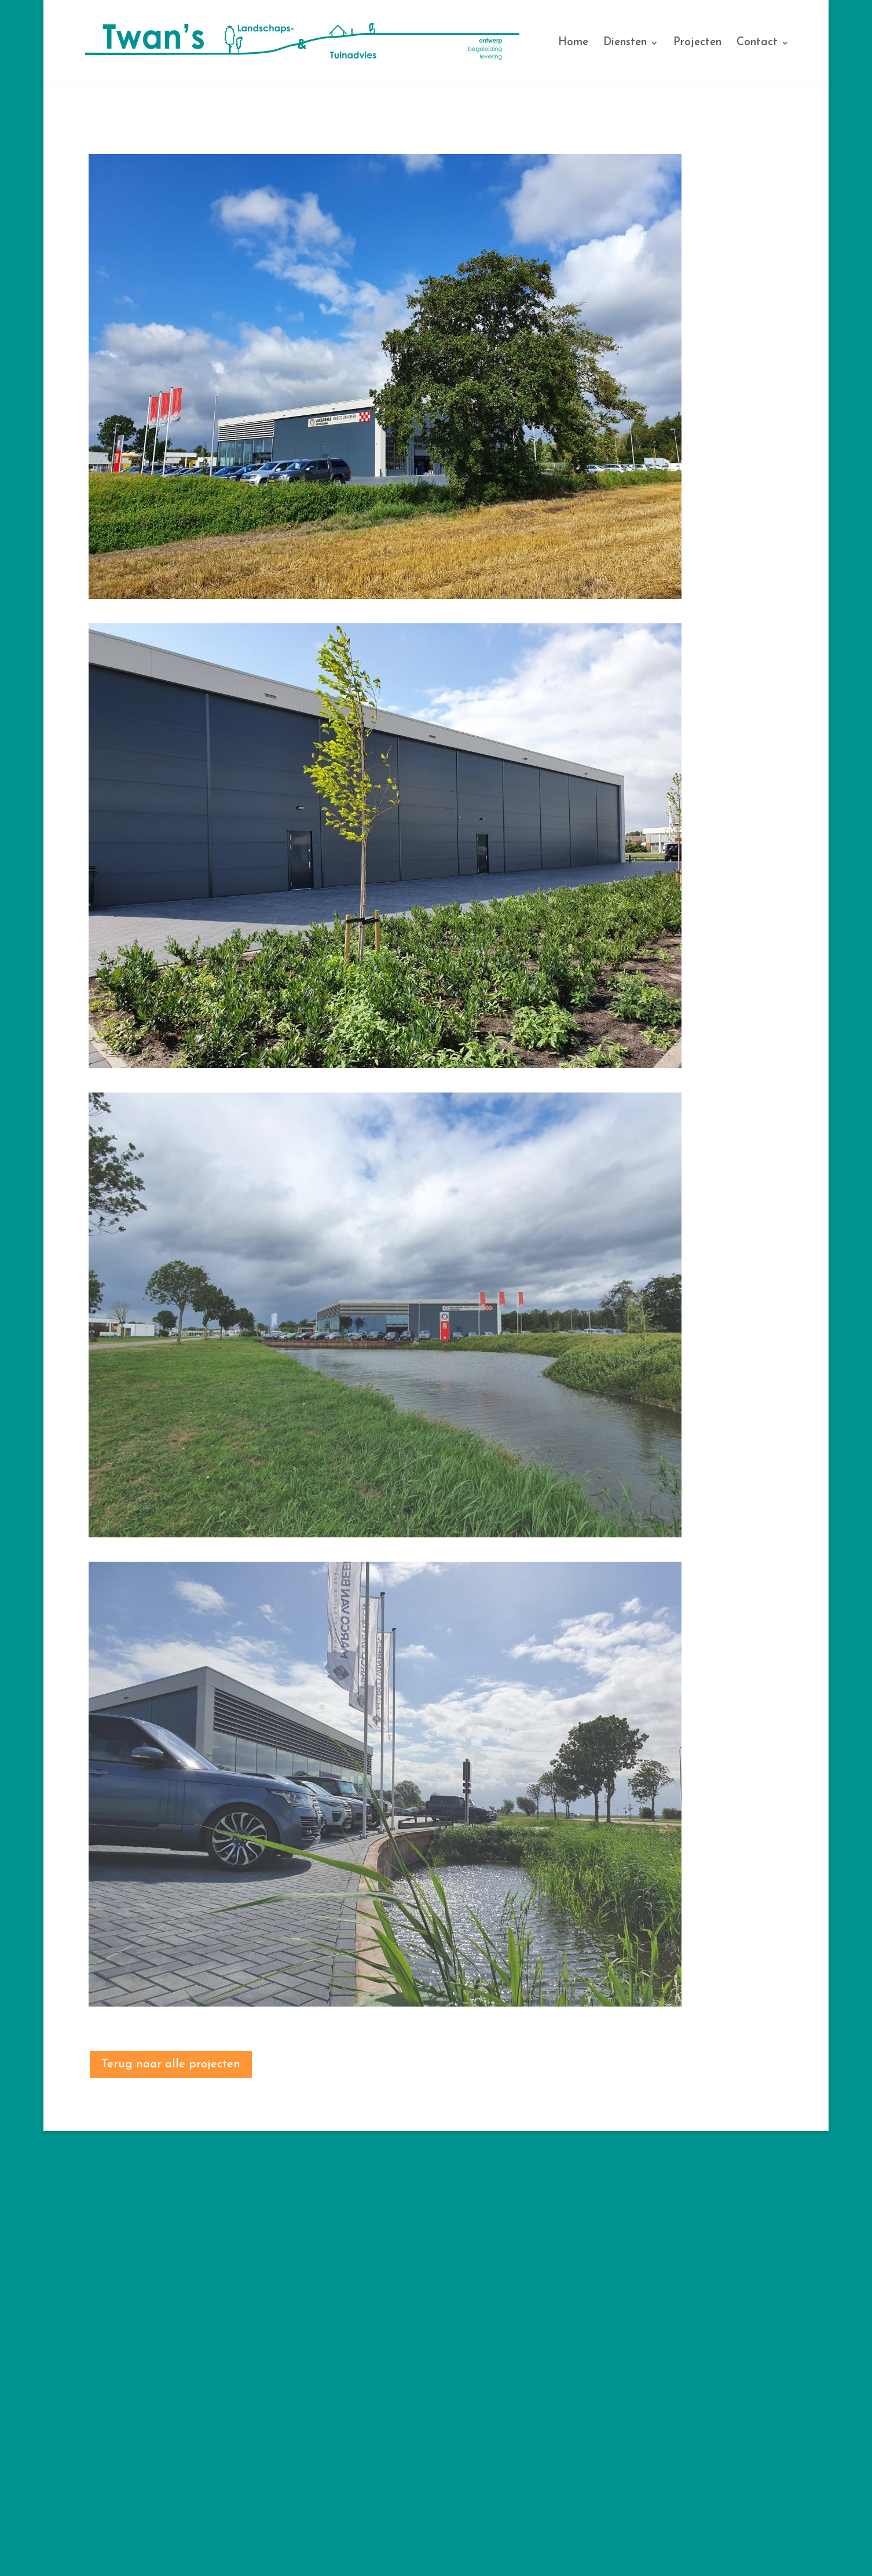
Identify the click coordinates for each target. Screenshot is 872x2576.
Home (573, 43)
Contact (757, 43)
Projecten (697, 43)
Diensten (625, 43)
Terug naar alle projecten (170, 2064)
